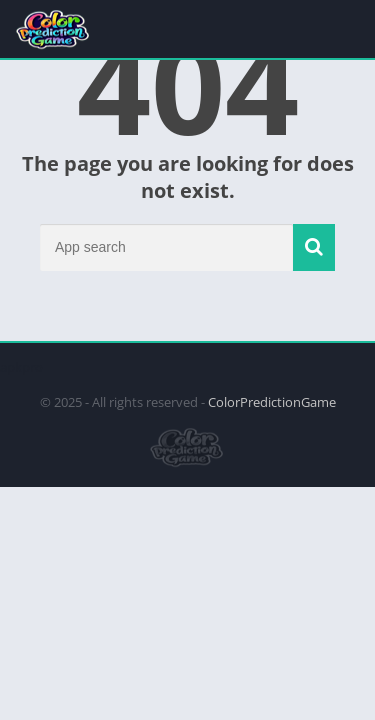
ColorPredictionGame (272, 402)
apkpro (21, 367)
